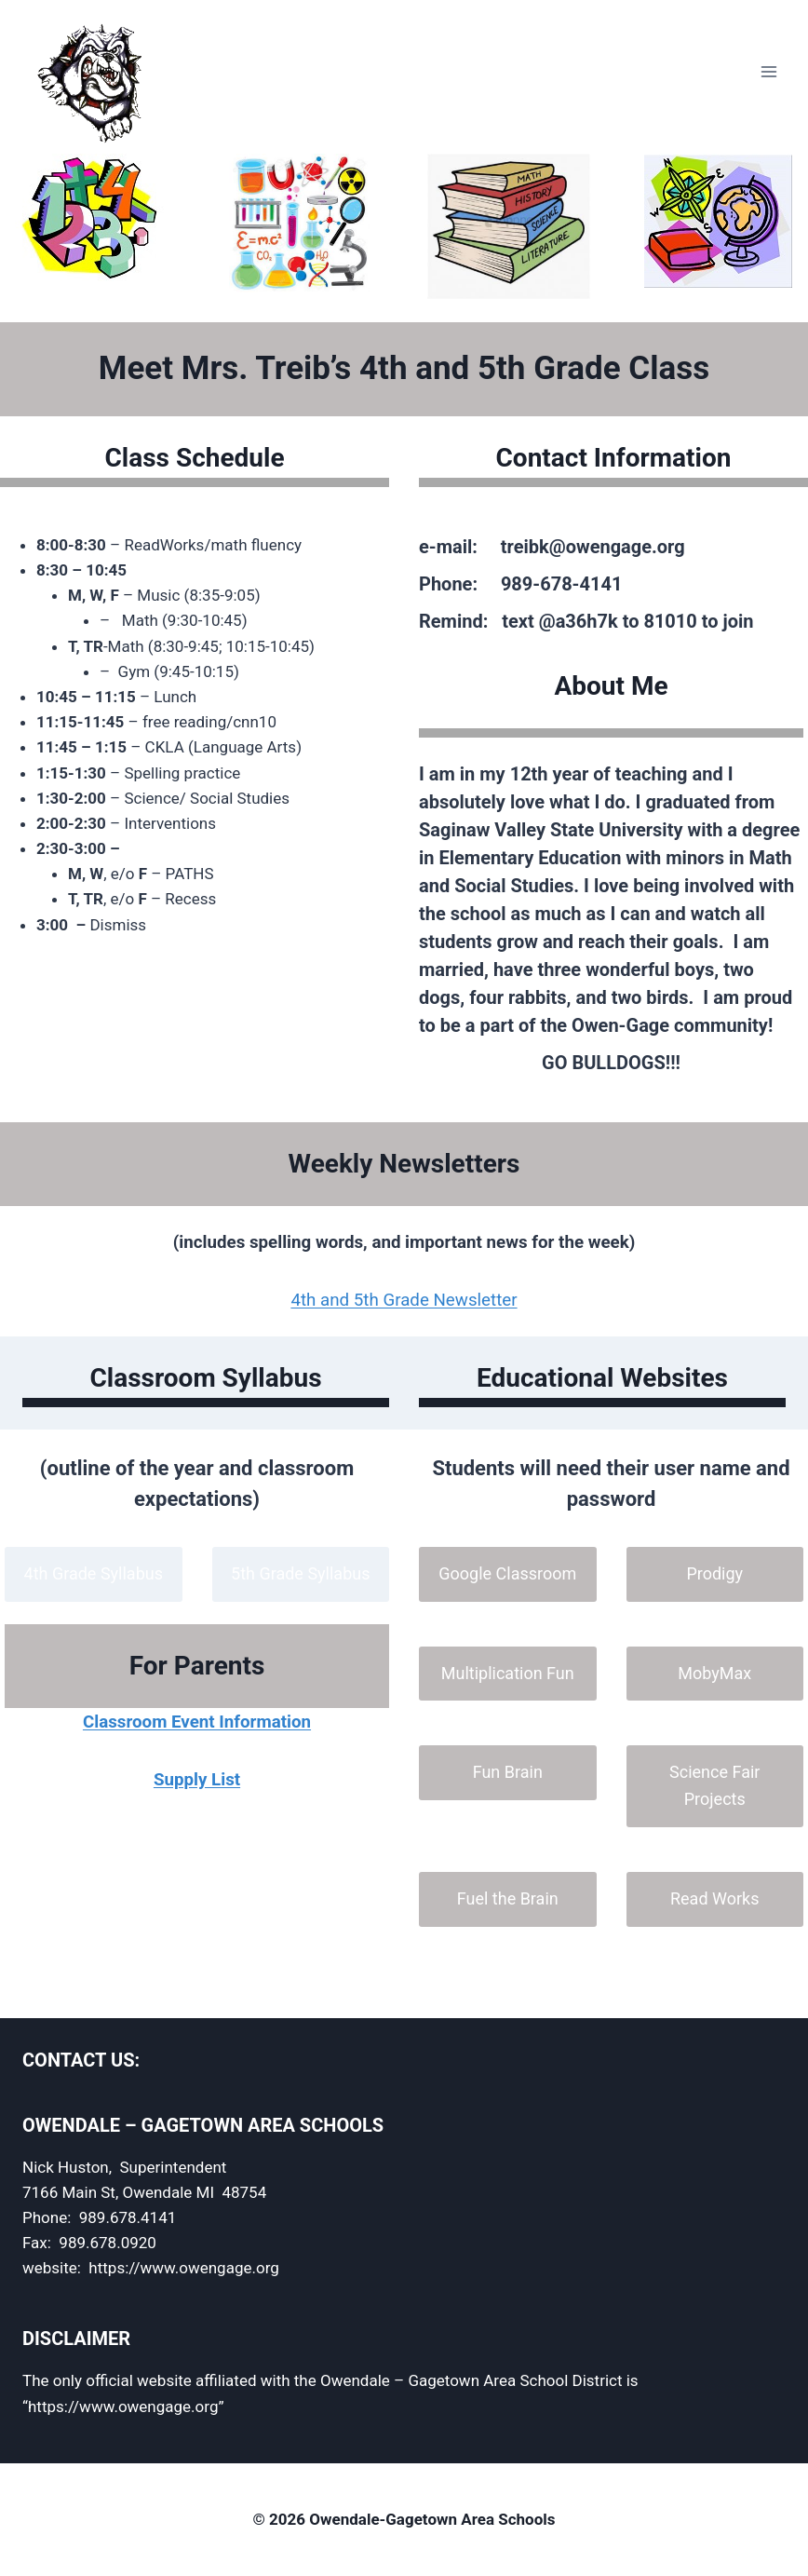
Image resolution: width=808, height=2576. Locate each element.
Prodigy (714, 1573)
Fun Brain (508, 1772)
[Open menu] (768, 72)
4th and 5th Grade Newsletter (403, 1300)
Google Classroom (507, 1573)
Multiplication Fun (507, 1673)
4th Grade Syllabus (93, 1573)
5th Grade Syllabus (300, 1573)
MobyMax (714, 1673)
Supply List (197, 1779)
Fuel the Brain (508, 1898)
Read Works (715, 1898)
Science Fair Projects (714, 1785)
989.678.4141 (128, 2217)
